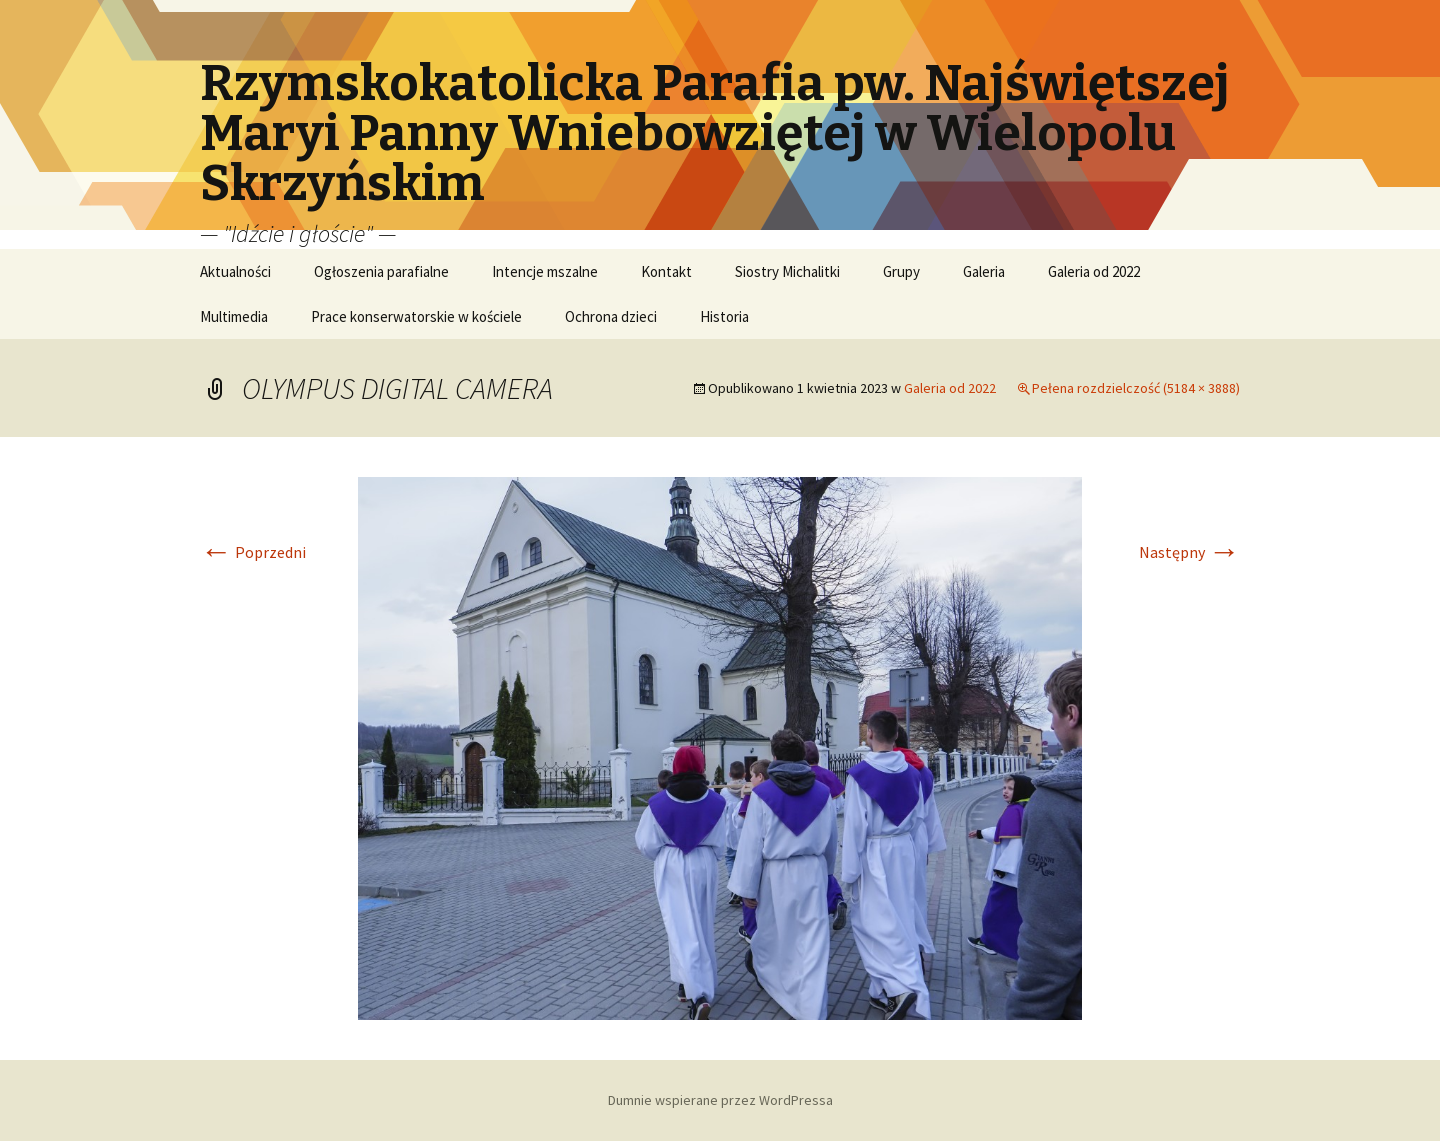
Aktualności (235, 271)
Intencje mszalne (545, 271)
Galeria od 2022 (1094, 271)
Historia (724, 316)
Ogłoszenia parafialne (381, 271)
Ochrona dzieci (611, 316)
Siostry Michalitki (787, 271)
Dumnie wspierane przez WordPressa (720, 1100)
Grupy (901, 271)
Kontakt (666, 271)
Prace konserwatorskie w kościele (416, 316)
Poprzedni (253, 552)
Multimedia (234, 316)
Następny (1189, 552)
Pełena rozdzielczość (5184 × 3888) (1136, 388)
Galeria (984, 271)
